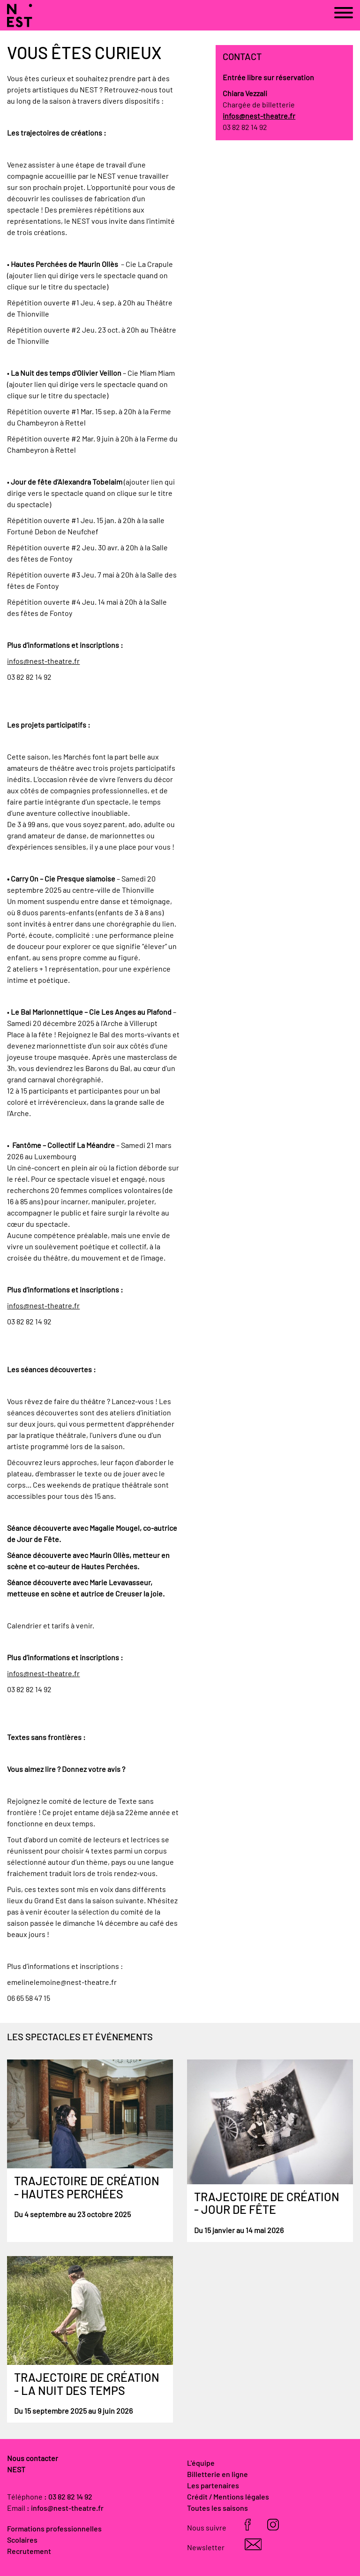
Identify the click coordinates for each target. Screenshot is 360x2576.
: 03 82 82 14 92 (68, 2497)
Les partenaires (213, 2486)
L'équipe (201, 2463)
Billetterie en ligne (217, 2474)
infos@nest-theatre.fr (43, 661)
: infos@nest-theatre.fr (65, 2508)
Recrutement (29, 2551)
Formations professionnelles (54, 2529)
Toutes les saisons (217, 2508)
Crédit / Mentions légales (228, 2497)
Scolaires (22, 2540)
